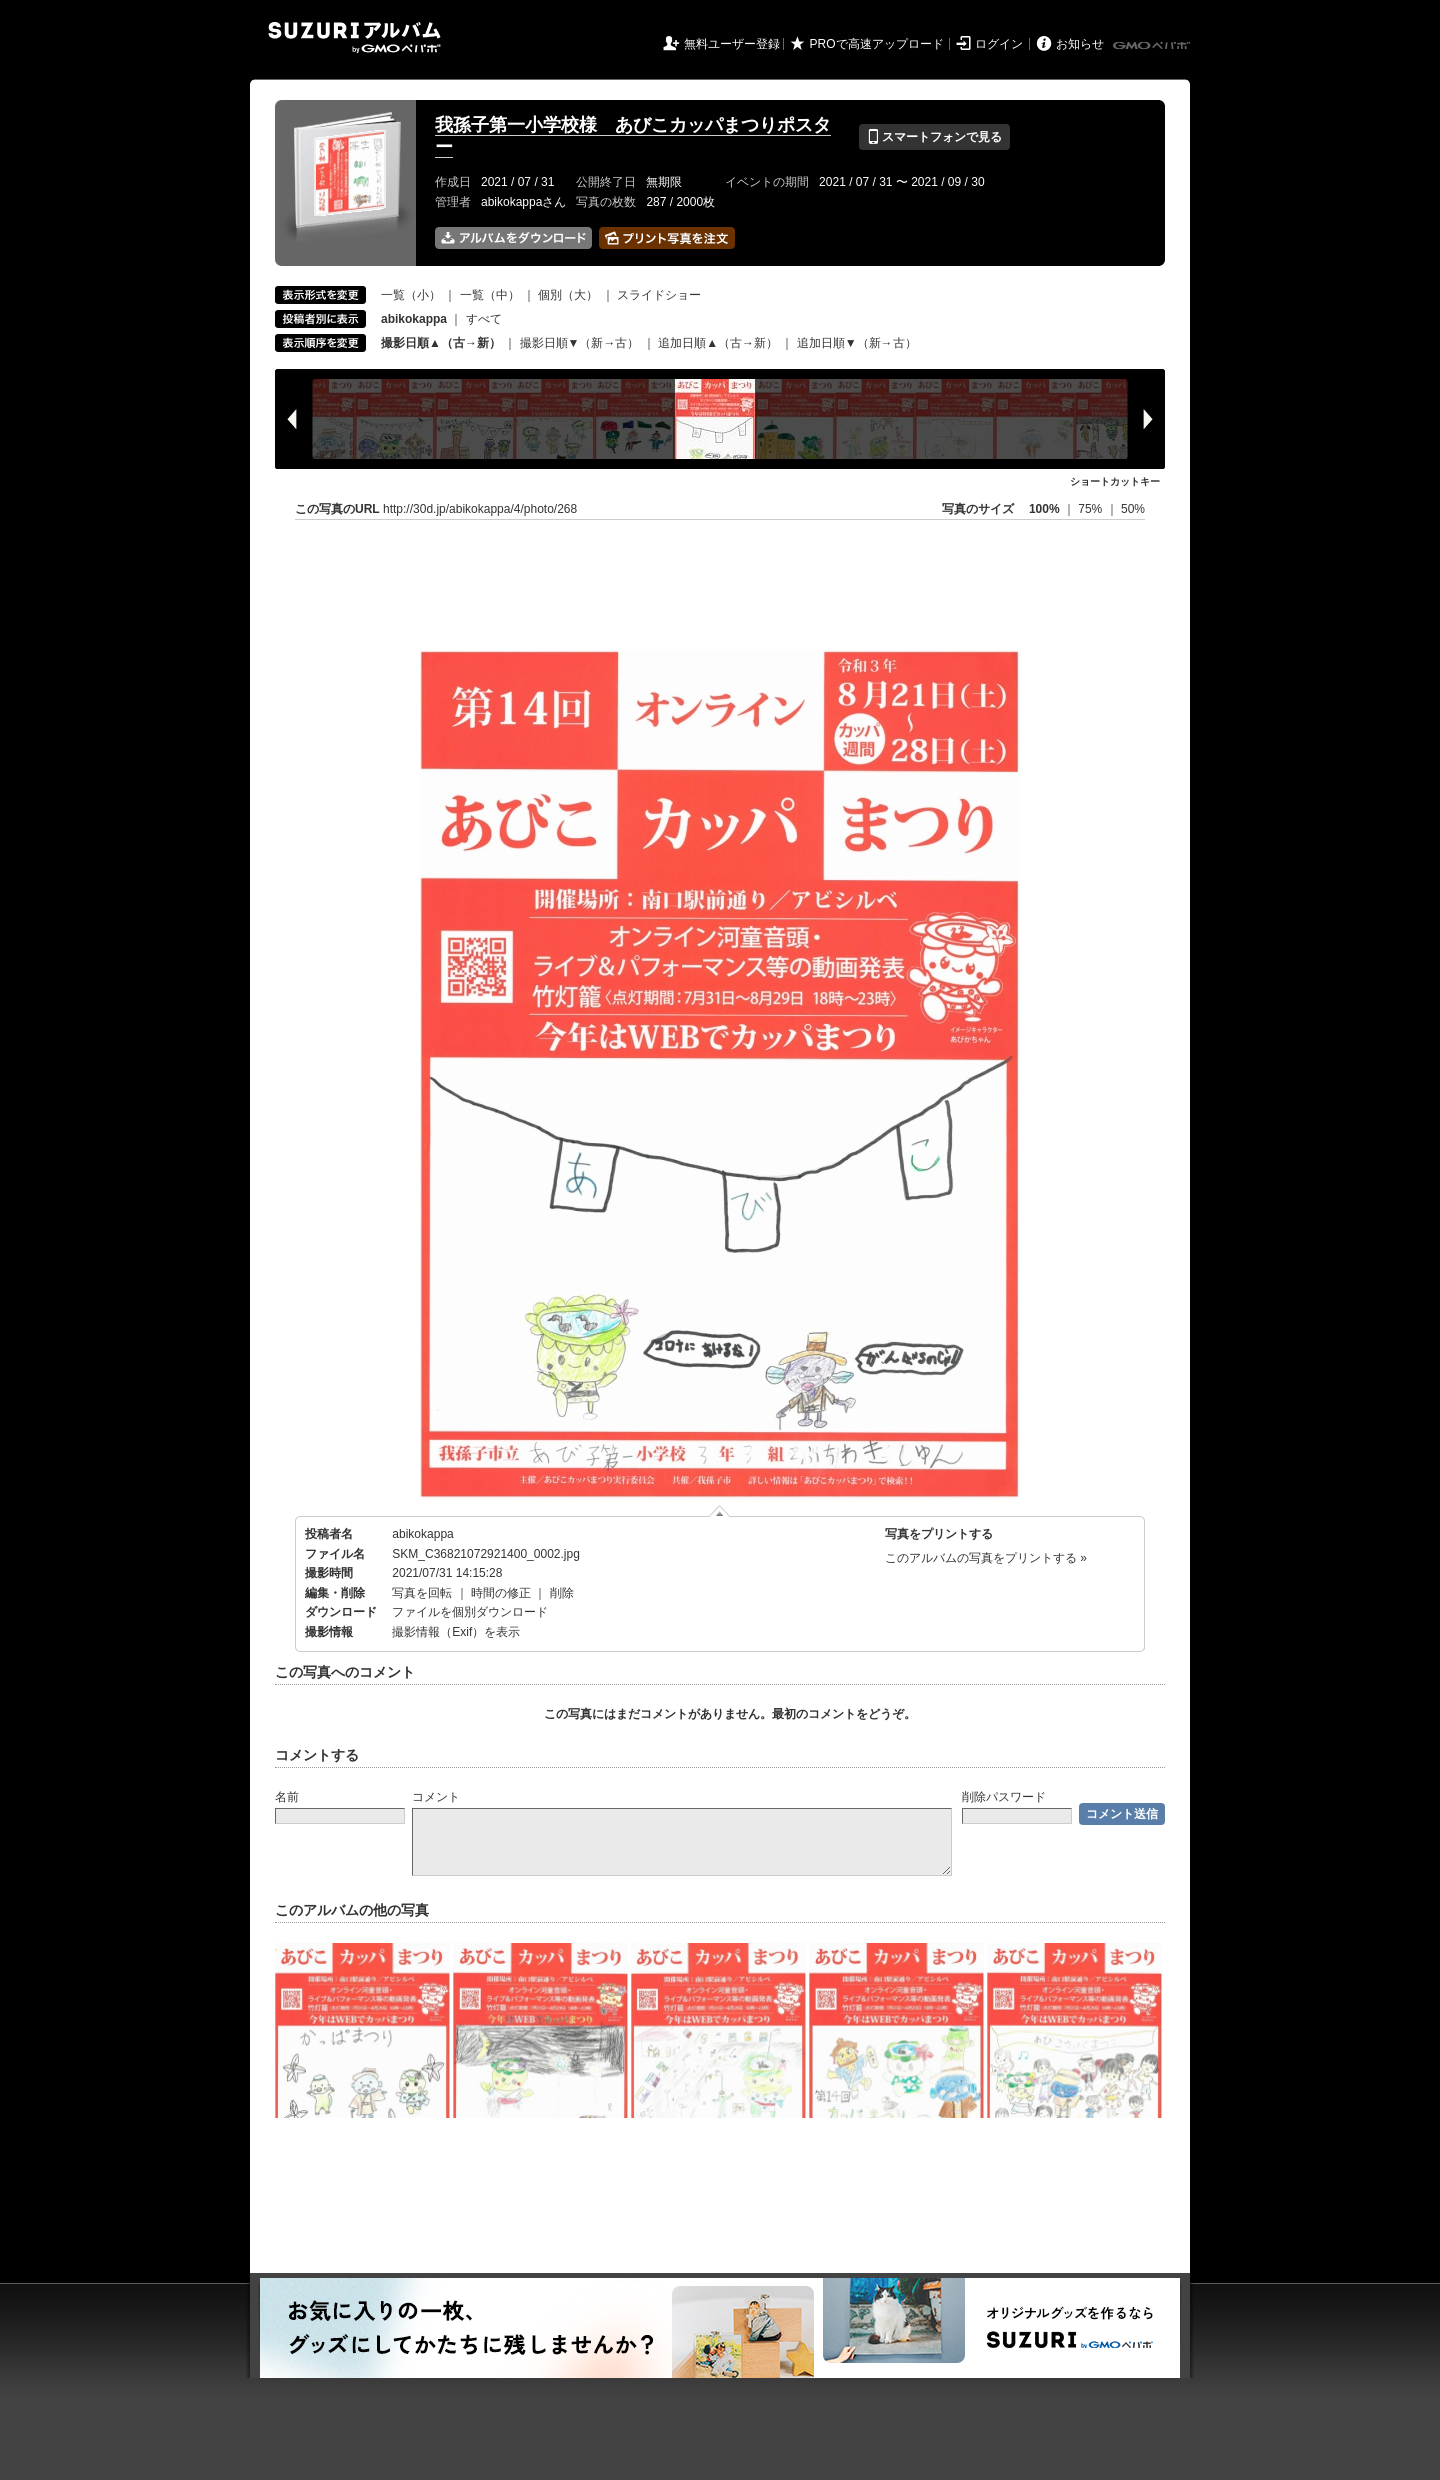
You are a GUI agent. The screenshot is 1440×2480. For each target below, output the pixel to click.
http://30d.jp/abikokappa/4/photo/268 (480, 509)
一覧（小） (411, 295)
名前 (287, 1797)
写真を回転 (422, 1593)
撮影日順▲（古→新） (441, 343)
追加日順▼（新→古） (857, 343)
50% (1133, 509)
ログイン (999, 44)
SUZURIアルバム (354, 37)
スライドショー (659, 295)
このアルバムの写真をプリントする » (986, 1558)
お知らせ (1080, 44)
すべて (484, 319)
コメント (436, 1797)
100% (1044, 509)
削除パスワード (1004, 1797)
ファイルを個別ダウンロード (470, 1612)
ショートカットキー (1115, 481)
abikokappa (422, 1534)
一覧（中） (490, 295)
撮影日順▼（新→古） (580, 343)
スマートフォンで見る (934, 137)
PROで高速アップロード (877, 44)
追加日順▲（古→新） (718, 343)
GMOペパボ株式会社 (1153, 46)
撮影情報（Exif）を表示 (456, 1632)
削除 (562, 1593)
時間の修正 (501, 1593)
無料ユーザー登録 (732, 44)
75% (1091, 509)
